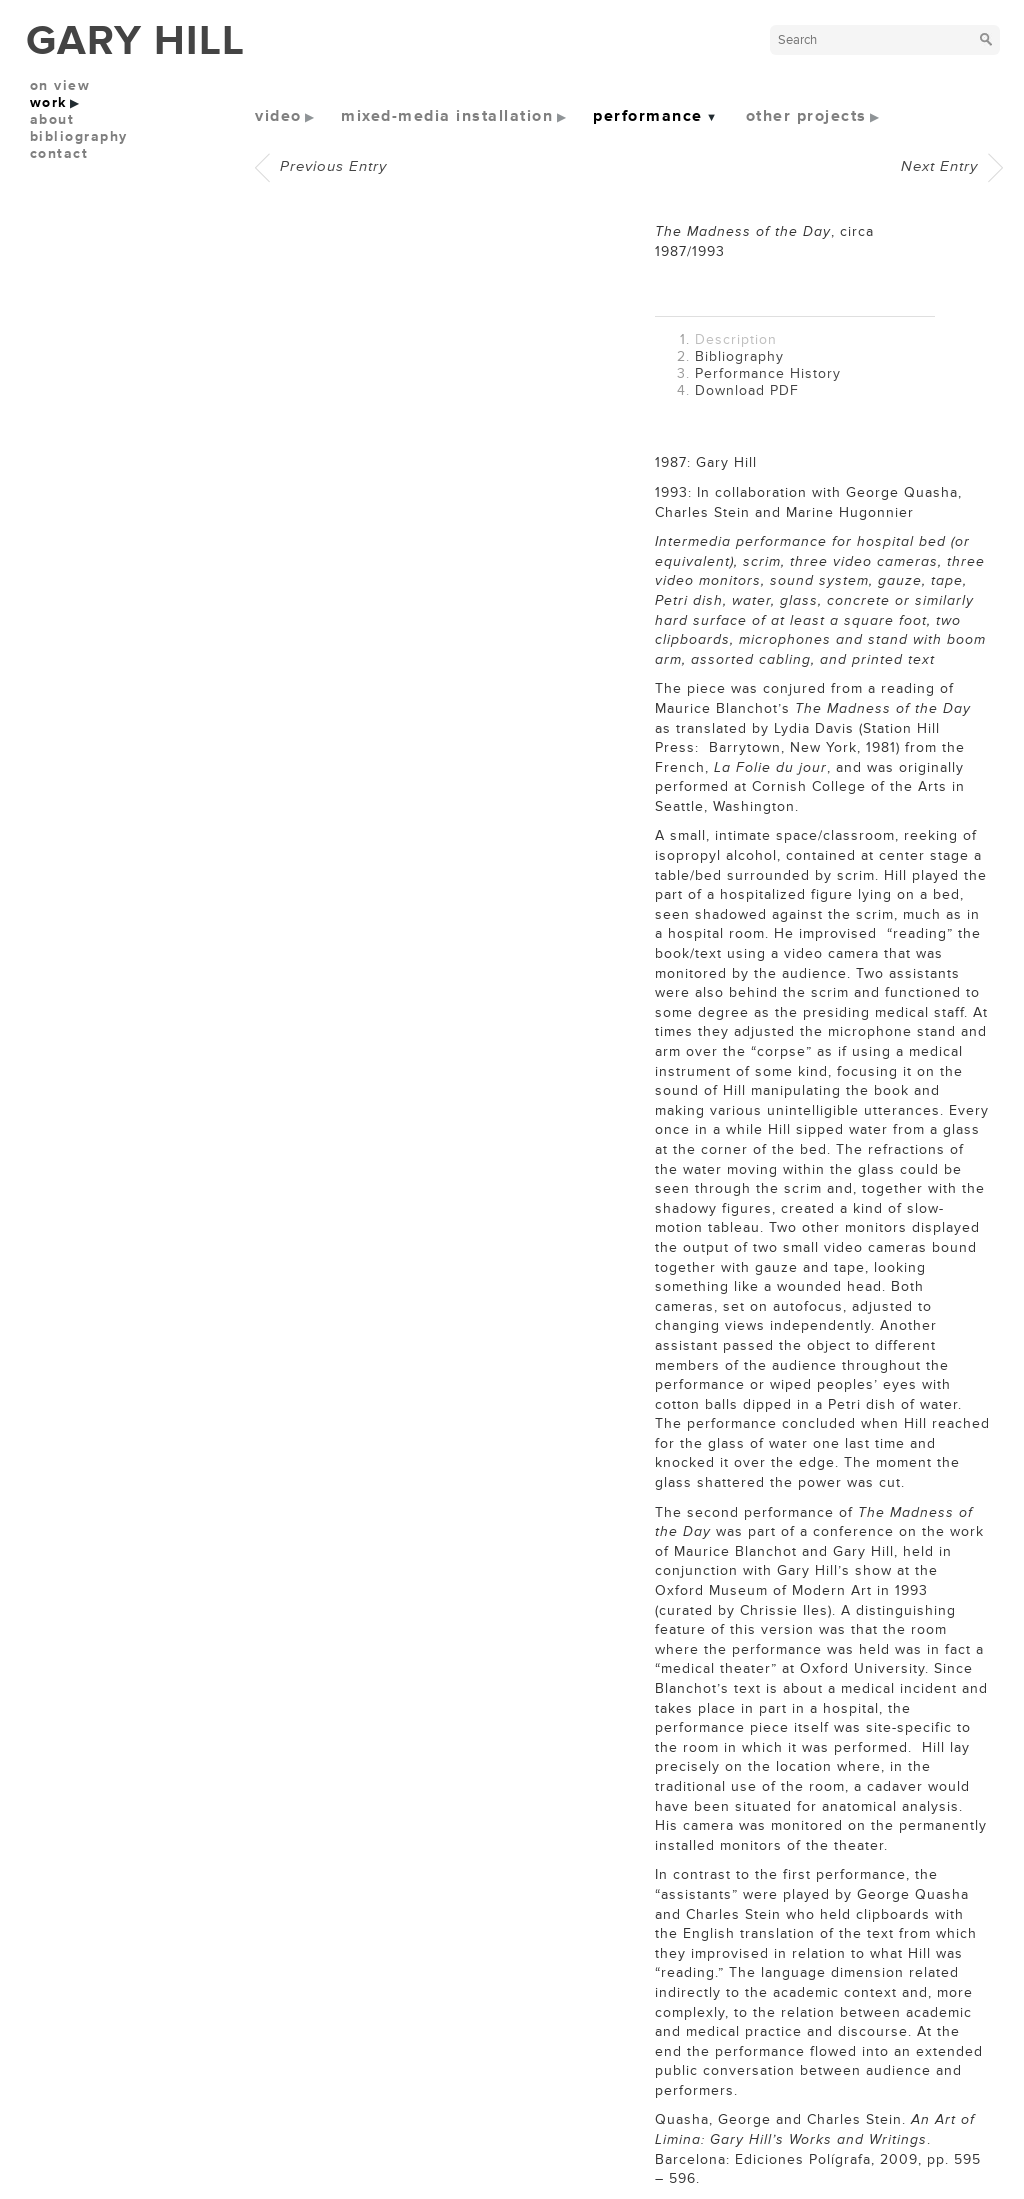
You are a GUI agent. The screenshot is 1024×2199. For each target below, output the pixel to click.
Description (736, 339)
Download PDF (747, 390)
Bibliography (739, 356)
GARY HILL (135, 41)
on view (60, 85)
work (48, 102)
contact (59, 153)
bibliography (79, 136)
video (278, 116)
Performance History (768, 373)
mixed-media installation (447, 116)
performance (648, 116)
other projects (806, 116)
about (52, 119)
